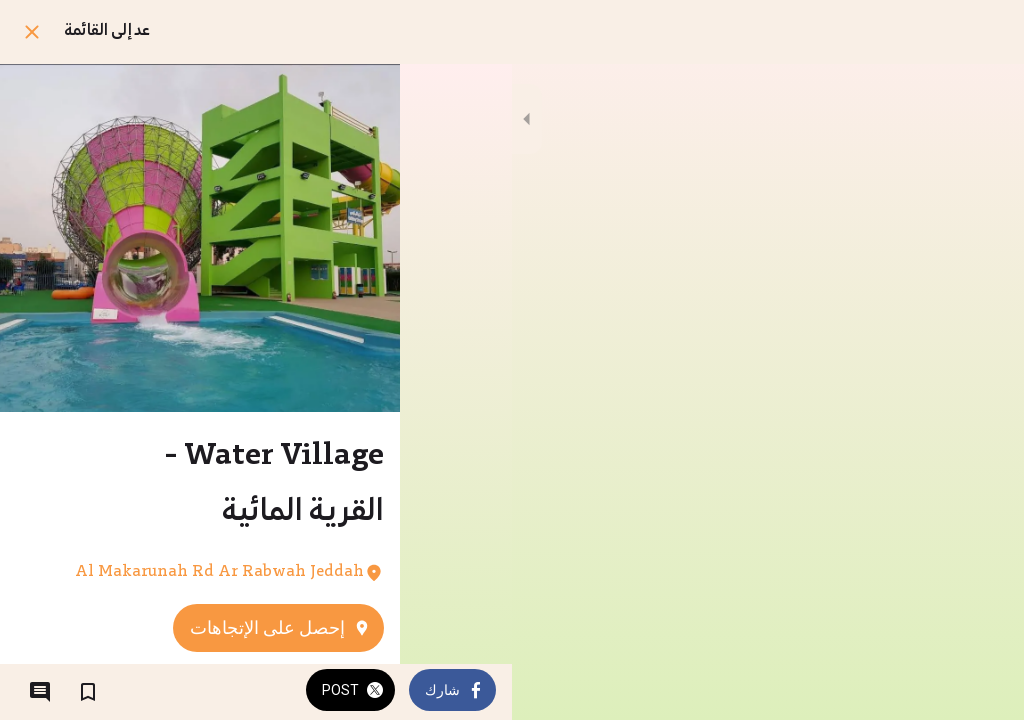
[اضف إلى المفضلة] (88, 692)
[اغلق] (32, 32)
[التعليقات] (40, 692)
